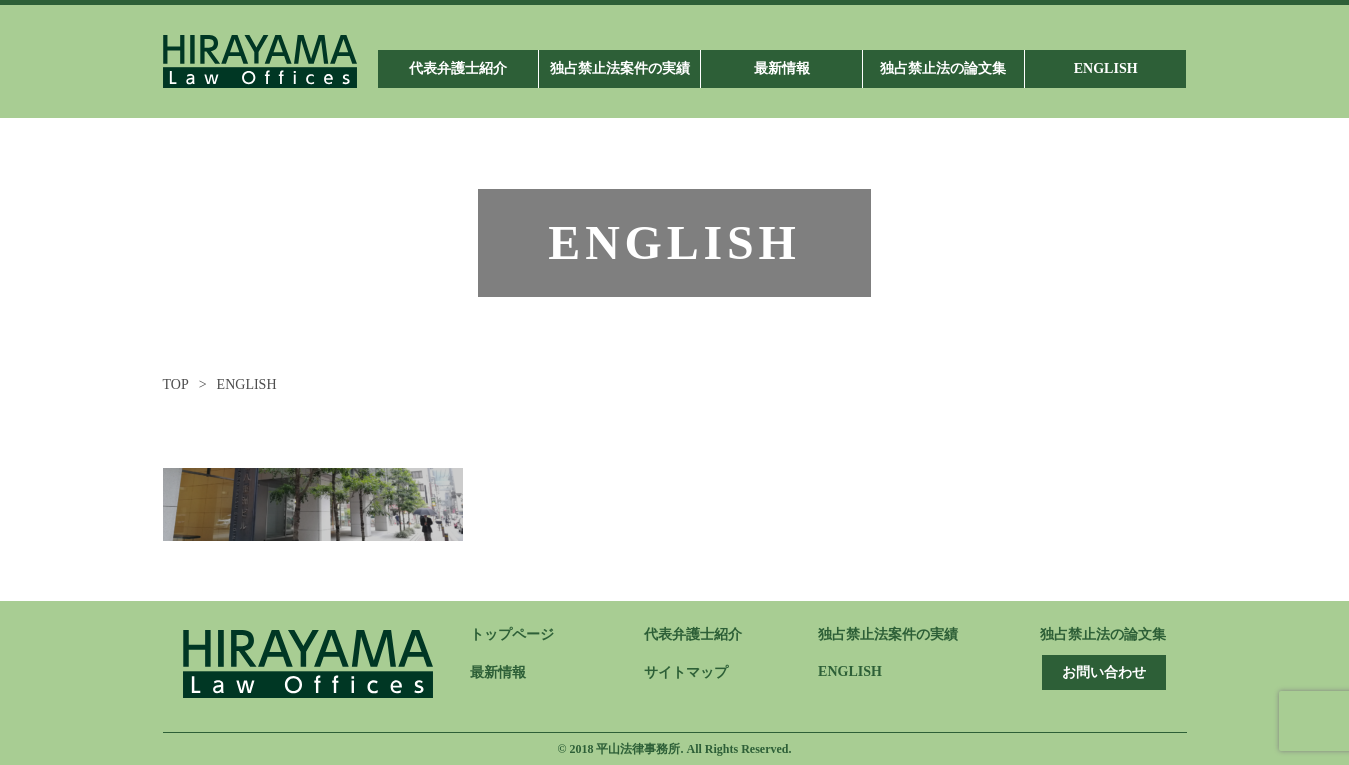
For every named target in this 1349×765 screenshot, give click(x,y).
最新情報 (498, 672)
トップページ (512, 634)
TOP (176, 384)
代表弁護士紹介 (693, 634)
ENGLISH (850, 671)
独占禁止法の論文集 (1103, 634)
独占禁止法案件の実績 (888, 634)
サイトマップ (686, 672)
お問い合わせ (1104, 672)
